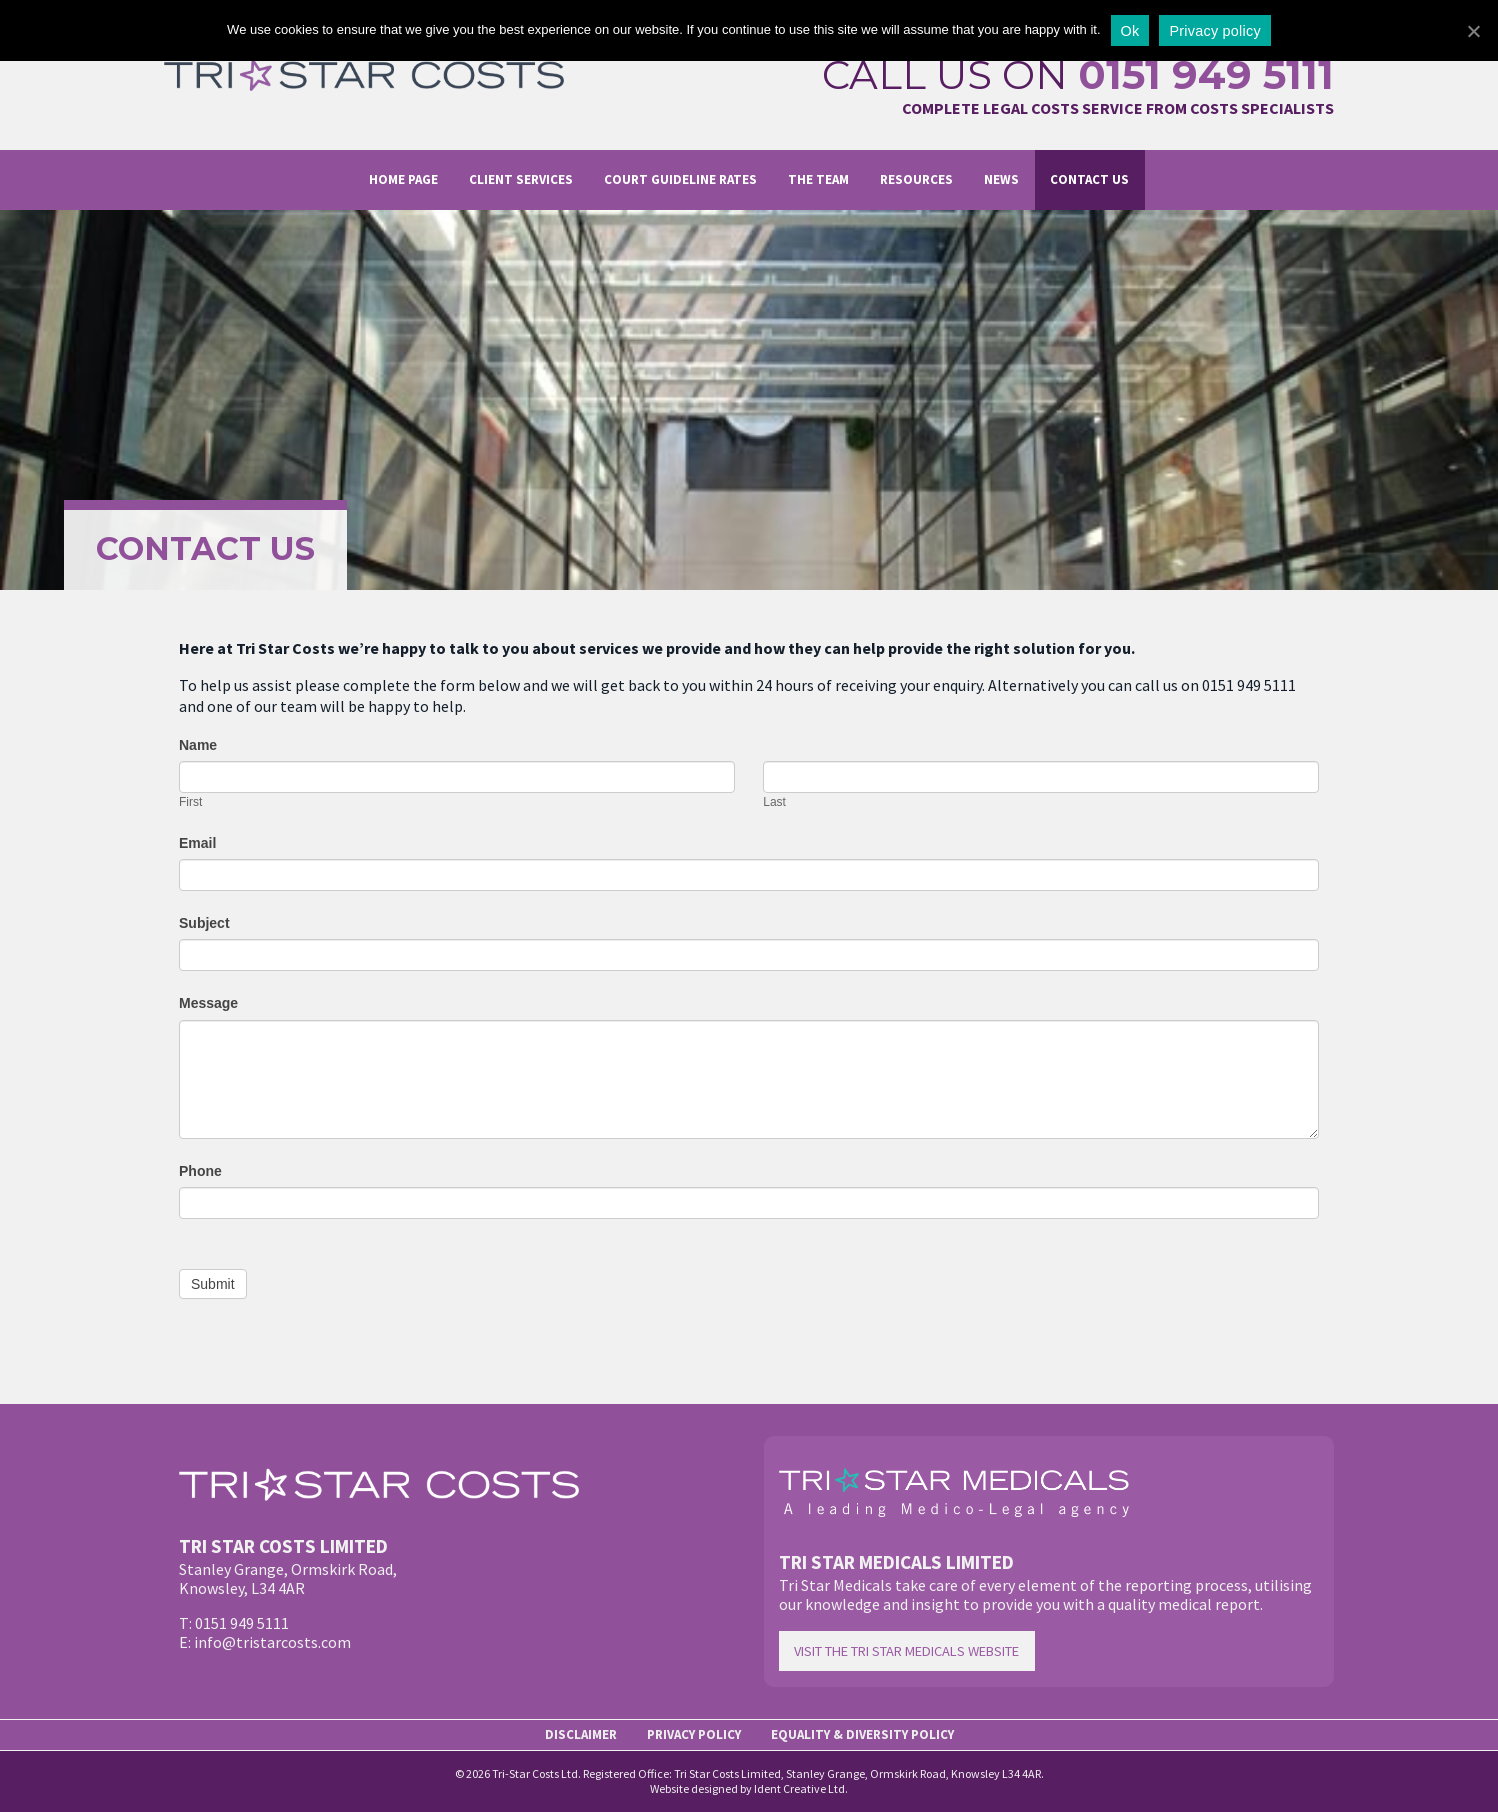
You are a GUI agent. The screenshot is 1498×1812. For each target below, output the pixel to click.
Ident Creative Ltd (799, 1788)
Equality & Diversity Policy (862, 1734)
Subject (204, 923)
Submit (213, 1284)
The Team (818, 179)
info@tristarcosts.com (272, 1642)
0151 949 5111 (1206, 74)
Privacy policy (1214, 31)
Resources (916, 179)
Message (208, 1003)
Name (198, 745)
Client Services (521, 179)
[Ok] (1473, 31)
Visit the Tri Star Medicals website (906, 1651)
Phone (200, 1171)
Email (197, 843)
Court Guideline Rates (680, 179)
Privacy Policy (694, 1734)
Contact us (1089, 179)
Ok (1130, 31)
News (1001, 179)
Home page (403, 179)
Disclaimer (581, 1734)
